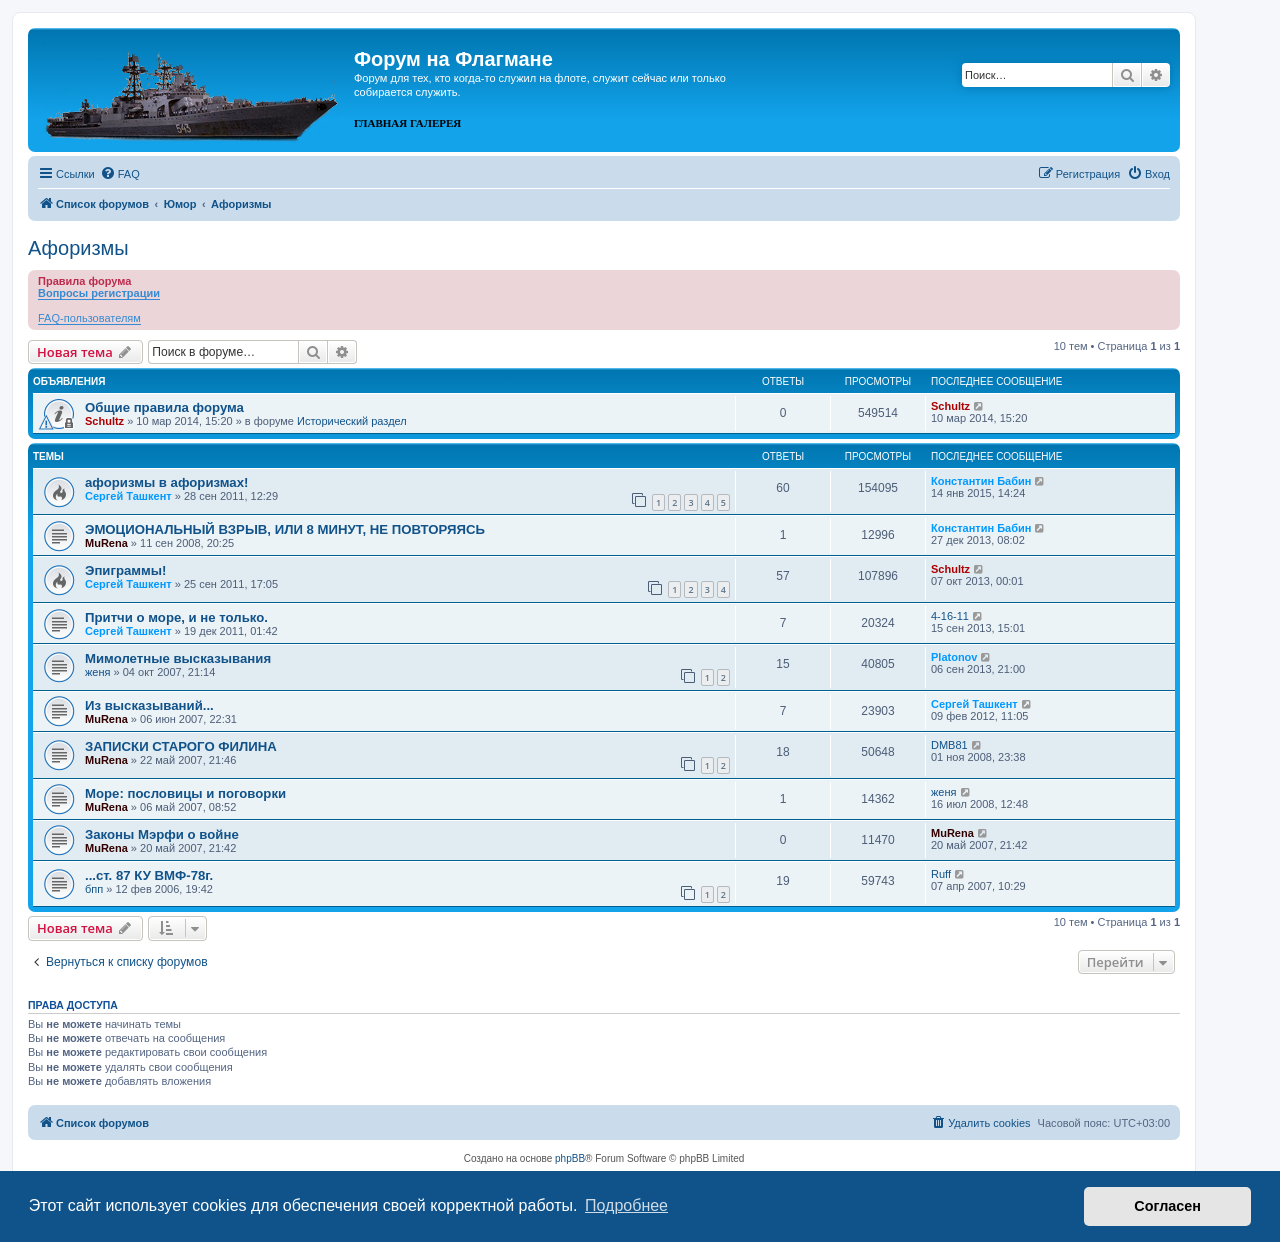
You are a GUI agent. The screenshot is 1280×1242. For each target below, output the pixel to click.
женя (98, 672)
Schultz (104, 421)
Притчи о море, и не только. (176, 617)
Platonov (954, 657)
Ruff (941, 874)
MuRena (106, 543)
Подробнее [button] (626, 1205)
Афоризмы (78, 248)
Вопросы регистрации (99, 293)
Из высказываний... (149, 705)
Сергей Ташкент (128, 496)
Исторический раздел (352, 421)
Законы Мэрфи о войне (162, 834)
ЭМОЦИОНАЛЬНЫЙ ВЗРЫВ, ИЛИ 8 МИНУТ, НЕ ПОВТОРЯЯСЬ (285, 529)
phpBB (570, 1158)
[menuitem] (120, 174)
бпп (94, 889)
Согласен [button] (1167, 1206)
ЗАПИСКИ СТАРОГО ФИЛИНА (181, 746)
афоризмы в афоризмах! (166, 482)
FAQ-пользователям (89, 318)
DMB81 (949, 745)
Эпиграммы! (126, 570)
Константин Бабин (981, 481)
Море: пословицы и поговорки (185, 793)
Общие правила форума (164, 407)
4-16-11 (950, 616)
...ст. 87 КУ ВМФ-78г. (149, 875)
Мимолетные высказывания (178, 658)
